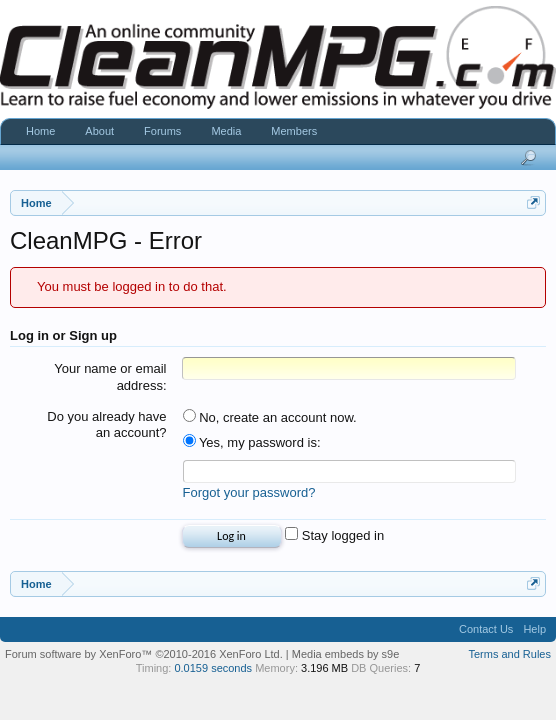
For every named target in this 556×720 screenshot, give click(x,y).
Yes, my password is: (252, 442)
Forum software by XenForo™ (144, 657)
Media (226, 131)
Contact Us (486, 632)
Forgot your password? (249, 495)
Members (294, 131)
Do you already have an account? (106, 425)
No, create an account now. (270, 417)
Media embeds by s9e (346, 657)
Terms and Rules (509, 657)
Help (534, 632)
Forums (162, 131)
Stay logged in (334, 538)
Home (40, 131)
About (99, 131)
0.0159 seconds (213, 671)
